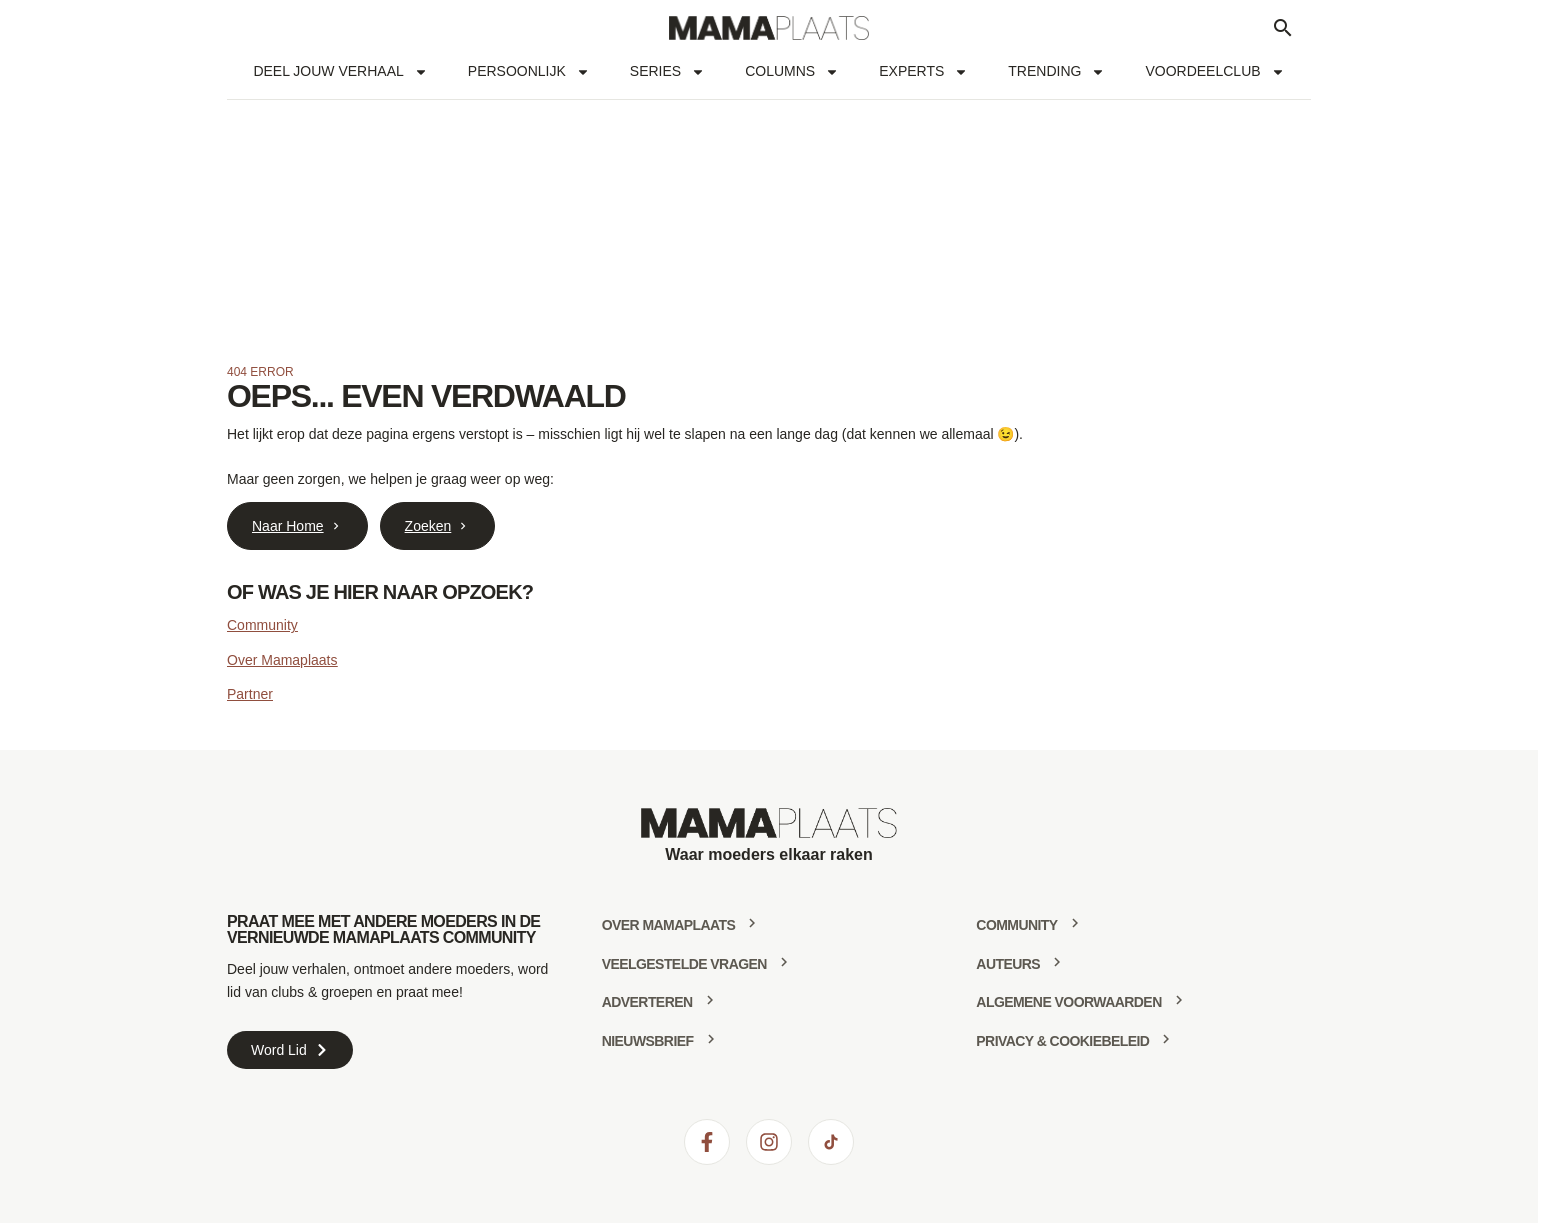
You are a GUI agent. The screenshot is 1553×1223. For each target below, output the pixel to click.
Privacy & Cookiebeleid (1062, 1041)
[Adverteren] (710, 1000)
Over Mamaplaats (282, 660)
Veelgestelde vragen (684, 964)
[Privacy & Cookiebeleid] (1166, 1039)
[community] (1075, 923)
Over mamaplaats (669, 925)
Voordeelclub (1214, 72)
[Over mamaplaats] (752, 923)
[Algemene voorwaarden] (1179, 1000)
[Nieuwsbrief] (711, 1039)
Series (667, 72)
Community (262, 625)
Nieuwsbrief (648, 1041)
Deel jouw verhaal (340, 72)
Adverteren (647, 1002)
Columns (792, 72)
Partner (250, 694)
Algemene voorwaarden (1068, 1002)
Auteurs (1008, 964)
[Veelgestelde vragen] (784, 962)
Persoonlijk (529, 72)
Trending (1056, 72)
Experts (923, 72)
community (1016, 925)
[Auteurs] (1057, 962)
